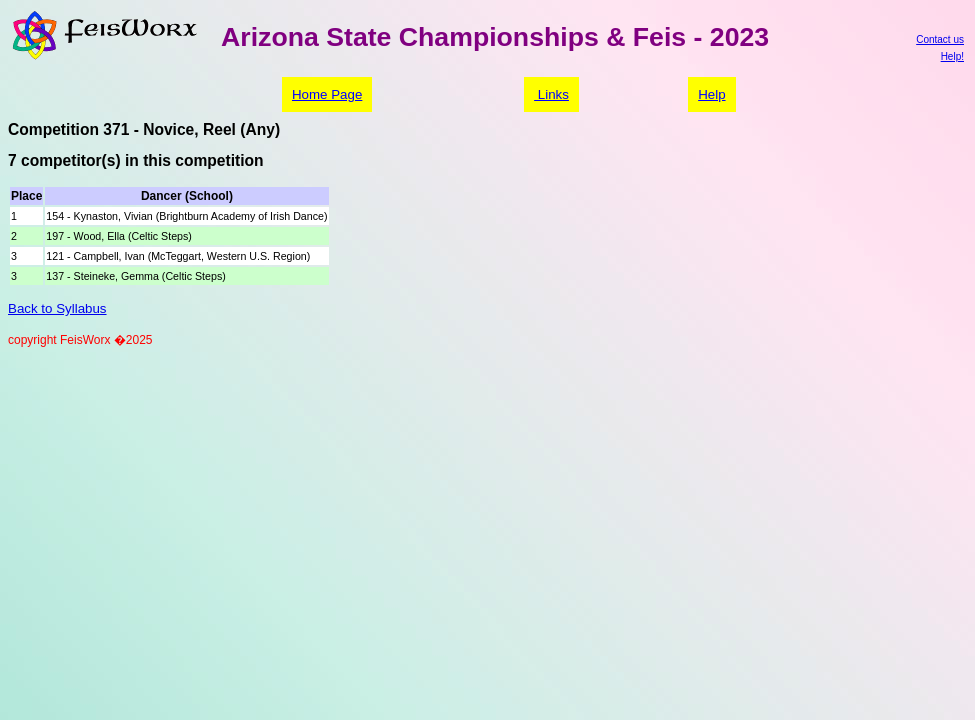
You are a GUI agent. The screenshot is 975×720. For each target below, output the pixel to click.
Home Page (327, 94)
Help (711, 94)
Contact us (940, 39)
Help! (952, 56)
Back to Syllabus (57, 308)
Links (551, 94)
